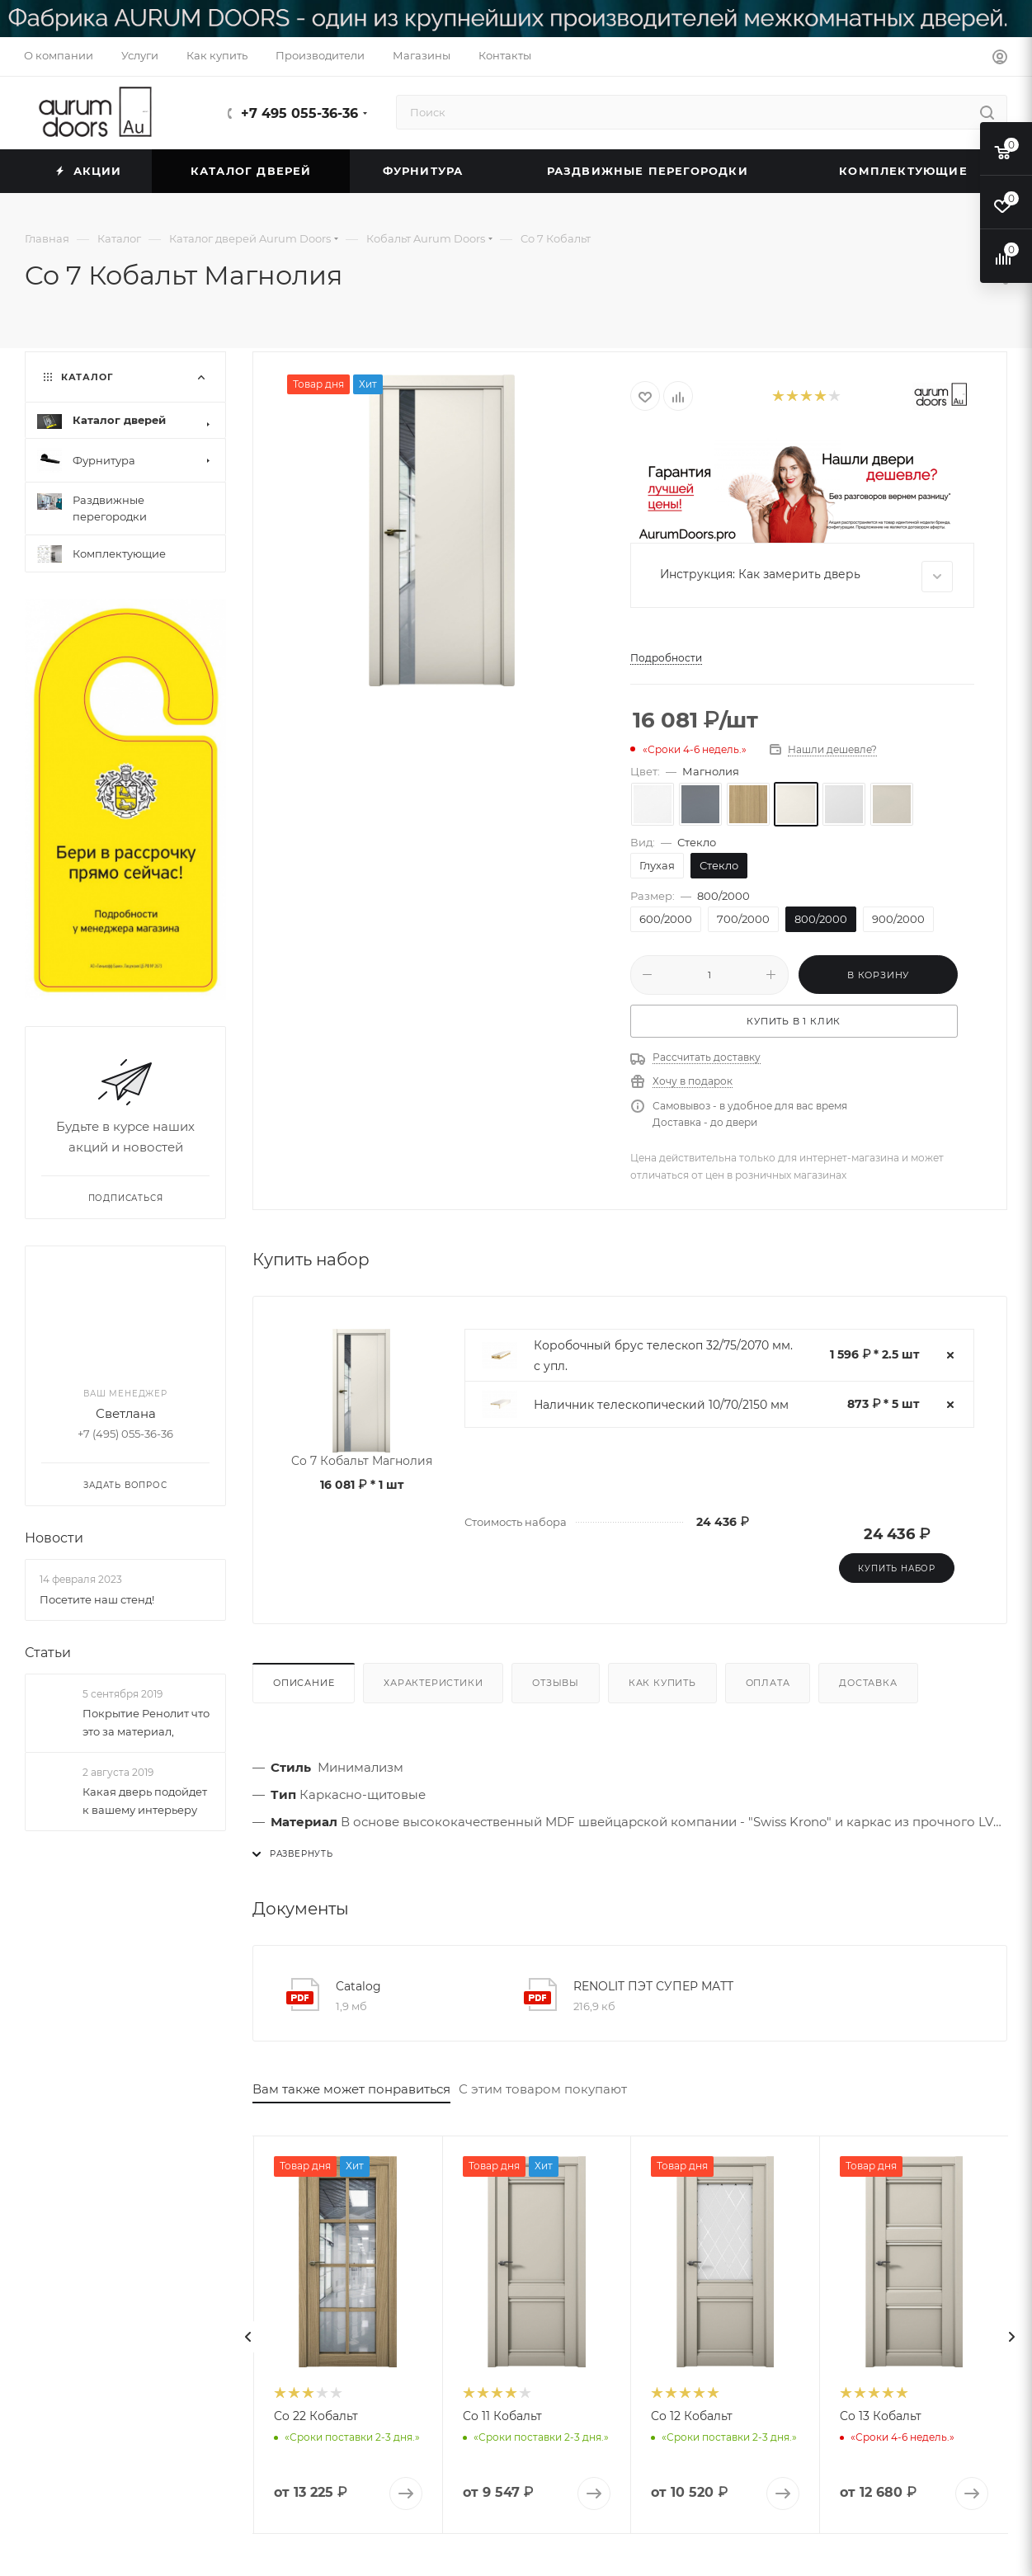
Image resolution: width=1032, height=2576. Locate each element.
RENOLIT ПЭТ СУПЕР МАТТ (653, 1986)
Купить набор (896, 1568)
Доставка (868, 1682)
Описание (303, 1682)
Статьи (48, 1652)
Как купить (662, 1682)
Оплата (768, 1682)
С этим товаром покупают (543, 2089)
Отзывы (555, 1682)
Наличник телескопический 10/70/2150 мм (661, 1404)
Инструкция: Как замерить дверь (807, 576)
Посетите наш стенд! (97, 1598)
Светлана (126, 1413)
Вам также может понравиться (351, 2089)
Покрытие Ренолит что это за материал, (146, 1722)
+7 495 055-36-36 (299, 113)
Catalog (358, 1986)
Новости (54, 1538)
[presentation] (248, 2336)
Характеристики (433, 1682)
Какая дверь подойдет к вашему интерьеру (144, 1800)
